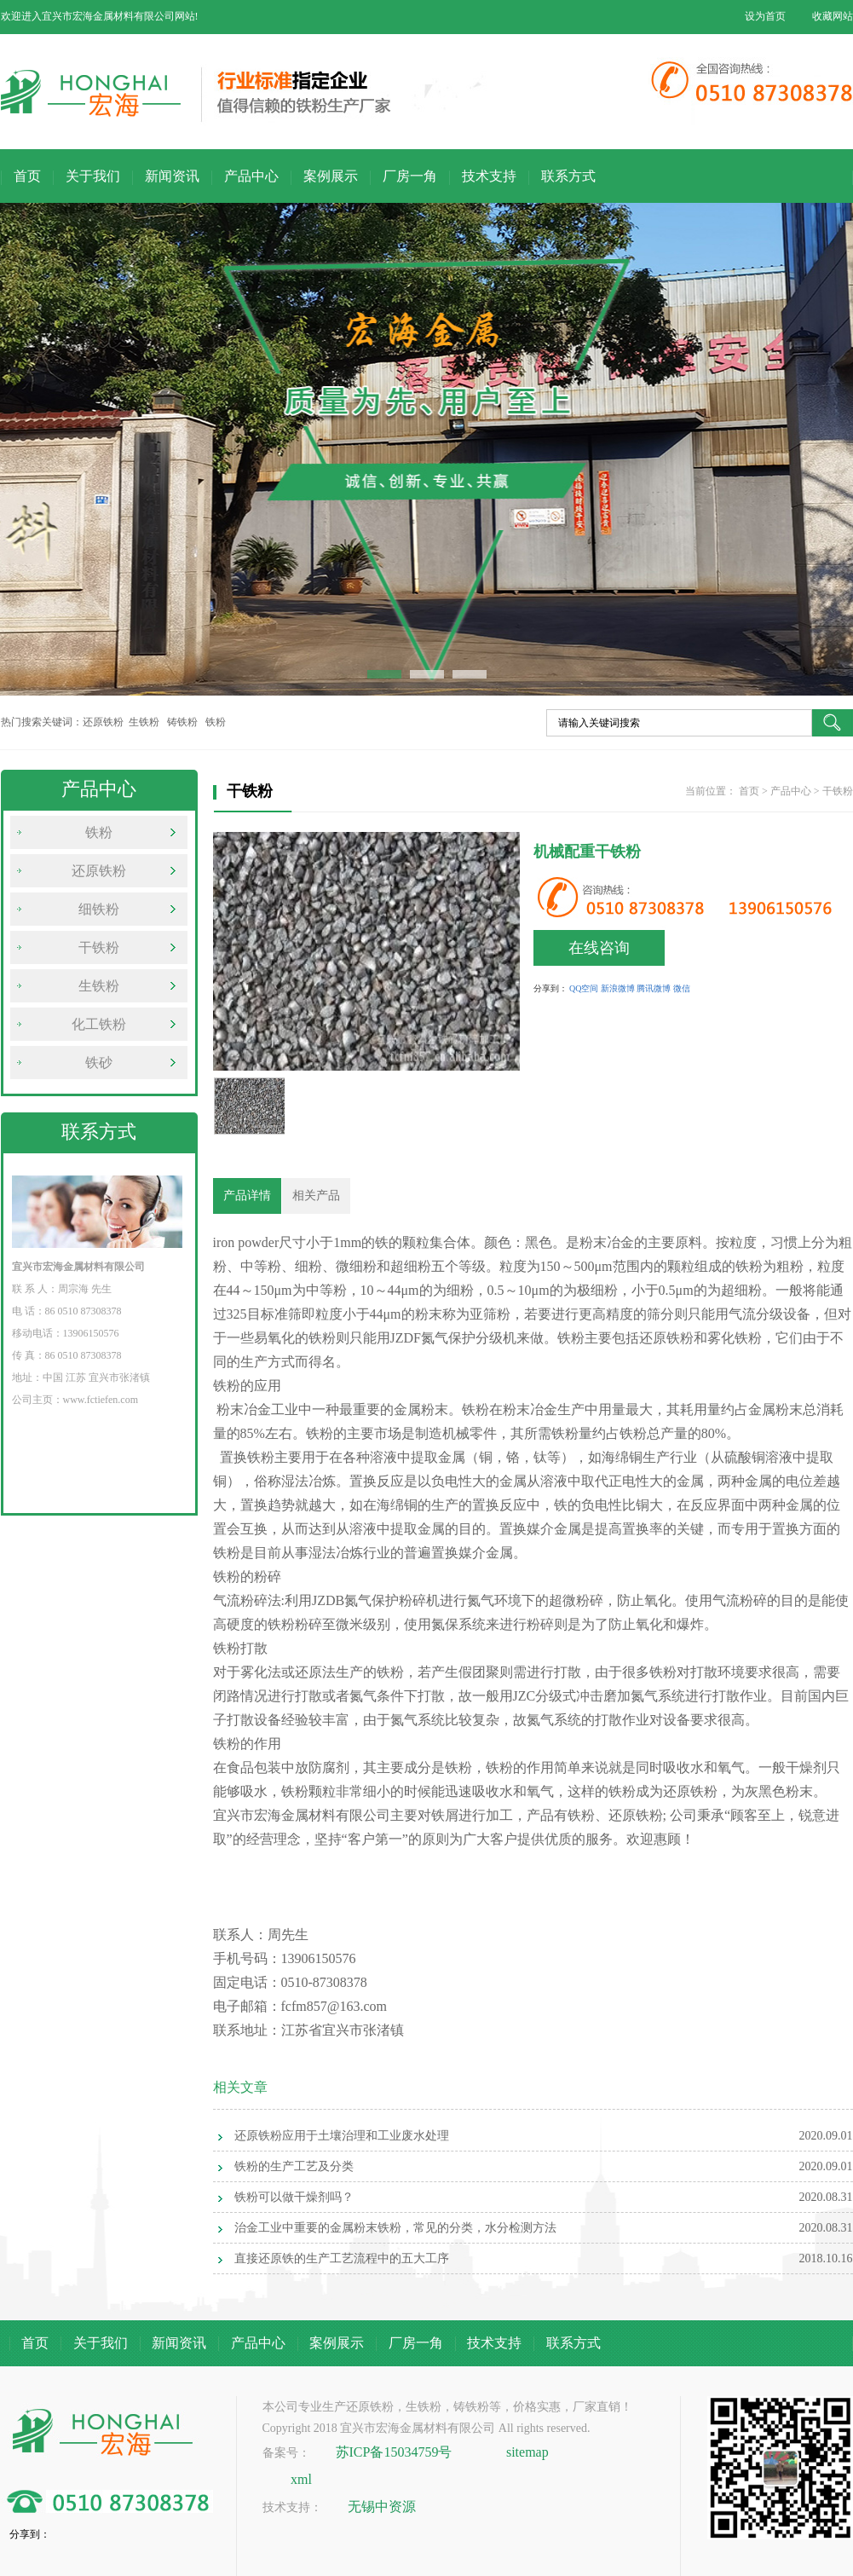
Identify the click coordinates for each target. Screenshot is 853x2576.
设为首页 (765, 16)
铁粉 (98, 832)
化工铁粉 (99, 1024)
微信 (681, 988)
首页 (27, 176)
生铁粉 (98, 986)
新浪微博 (618, 988)
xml (301, 2479)
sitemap (527, 2452)
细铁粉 (98, 909)
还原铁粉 (99, 870)
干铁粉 (98, 947)
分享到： (550, 988)
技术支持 (489, 176)
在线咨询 (599, 947)
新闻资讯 (172, 176)
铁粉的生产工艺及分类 (294, 2166)
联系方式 (568, 176)
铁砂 (98, 1062)
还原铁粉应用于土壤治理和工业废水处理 (341, 2135)
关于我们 (93, 176)
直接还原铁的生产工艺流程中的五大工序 (341, 2258)
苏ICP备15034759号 (394, 2452)
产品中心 (251, 176)
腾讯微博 (654, 988)
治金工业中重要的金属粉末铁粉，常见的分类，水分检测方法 (395, 2227)
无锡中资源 (382, 2506)
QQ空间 (583, 988)
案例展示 (330, 176)
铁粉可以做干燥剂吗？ (294, 2197)
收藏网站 (832, 16)
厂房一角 (410, 176)
